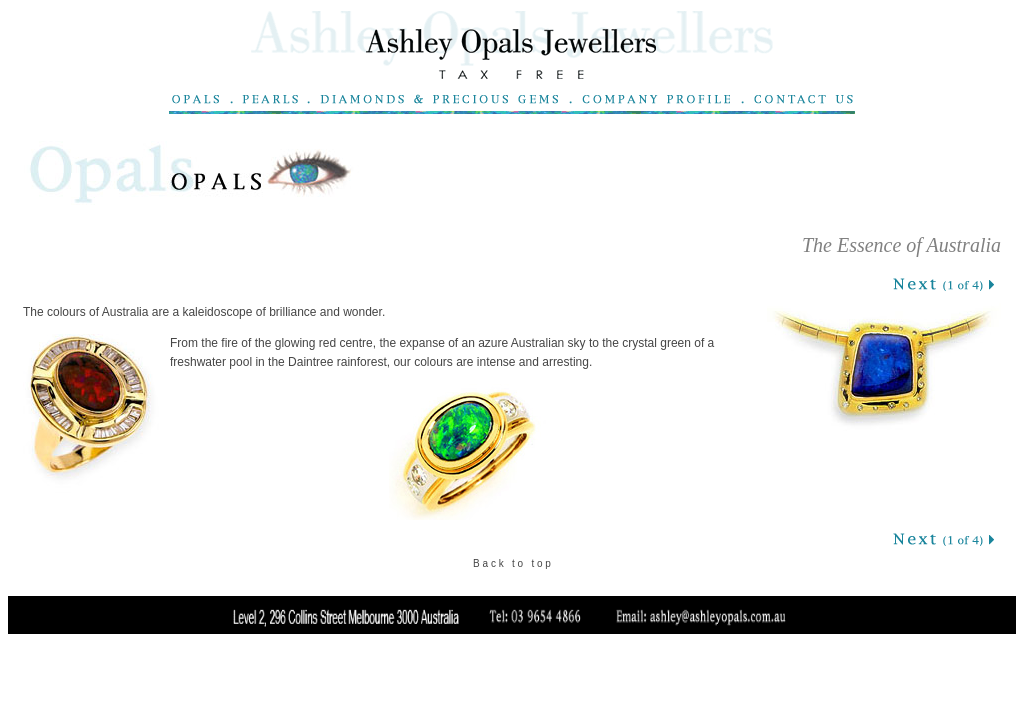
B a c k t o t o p (512, 563)
